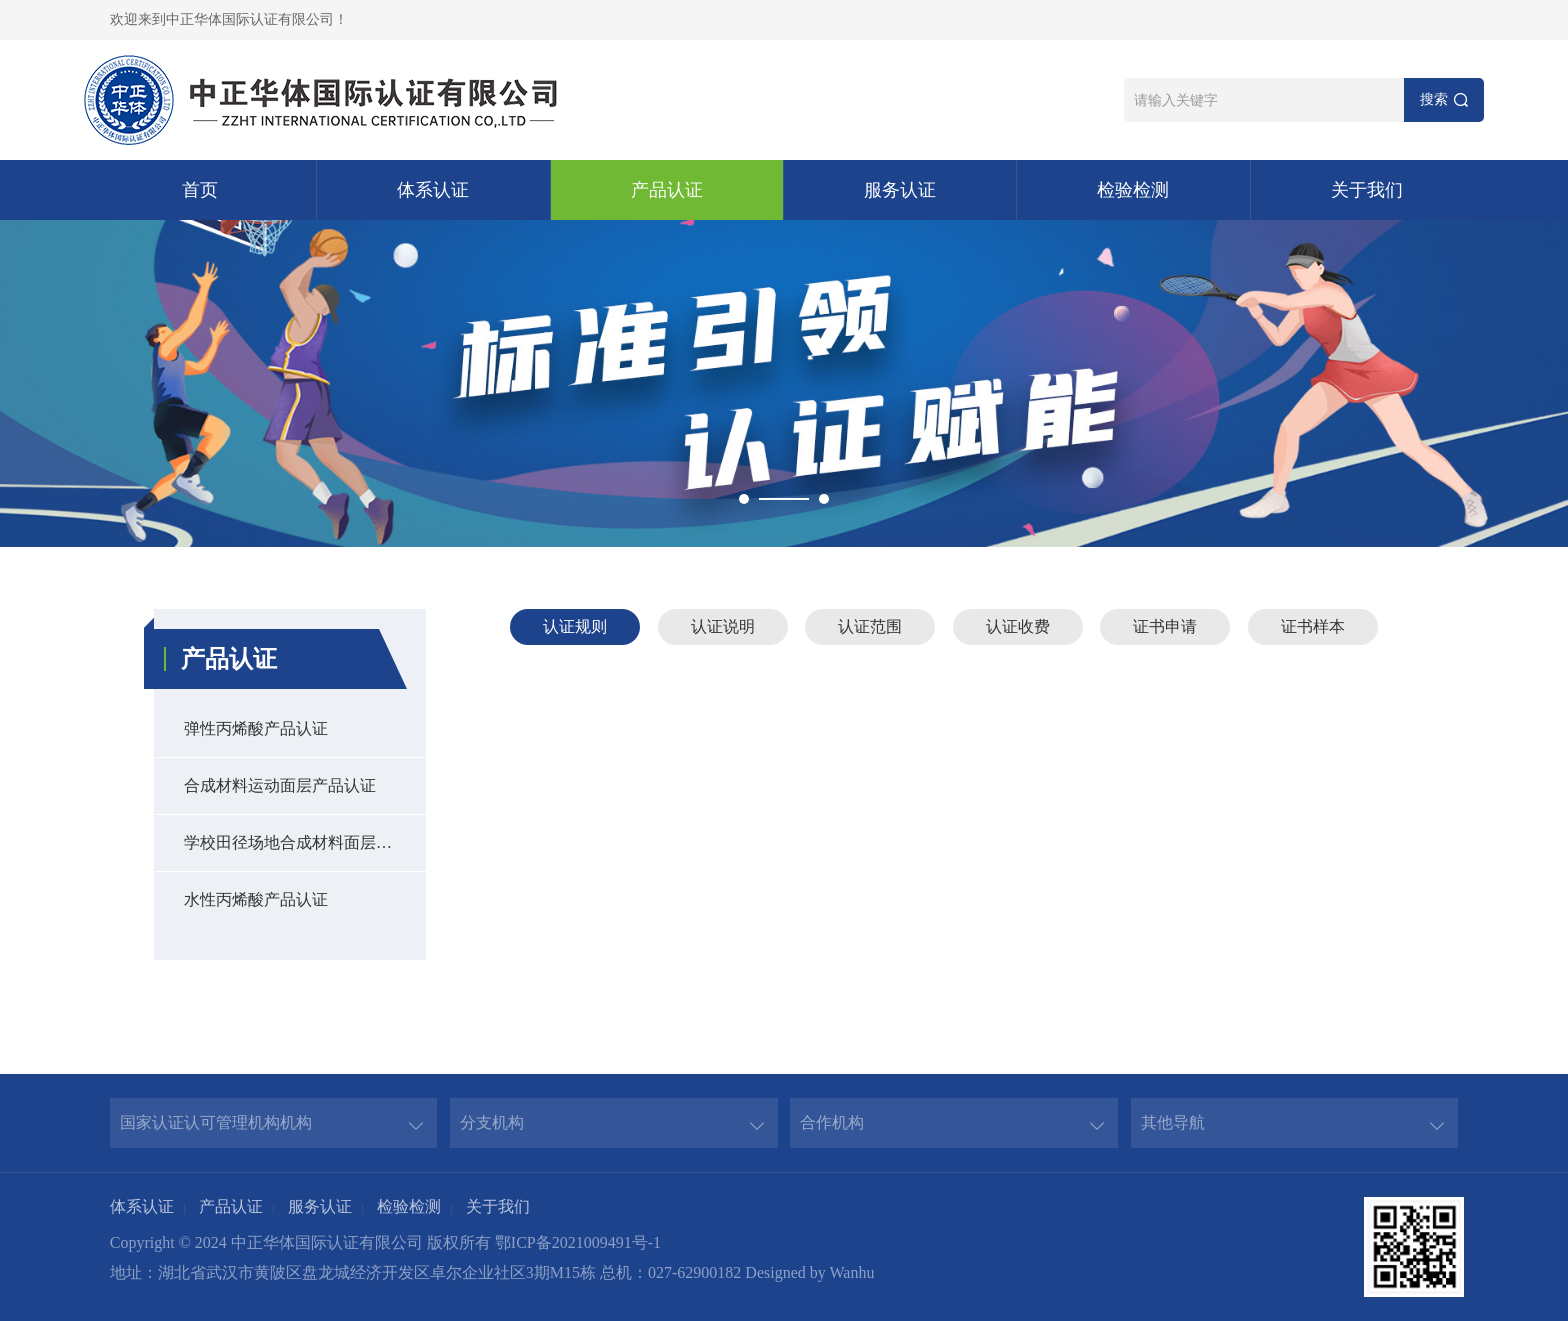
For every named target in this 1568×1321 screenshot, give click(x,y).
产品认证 (667, 190)
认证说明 (723, 626)
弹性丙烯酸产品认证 (256, 728)
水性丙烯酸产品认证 (256, 899)
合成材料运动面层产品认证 (280, 785)
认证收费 (1018, 626)
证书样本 (1313, 626)
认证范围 (870, 626)
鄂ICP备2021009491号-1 (578, 1242)
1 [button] (744, 499)
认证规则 (575, 626)
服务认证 (900, 190)
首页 (200, 190)
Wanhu (851, 1272)
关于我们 (1367, 190)
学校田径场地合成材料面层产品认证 (305, 842)
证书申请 (1165, 626)
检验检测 (1133, 190)
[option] (784, 383)
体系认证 (433, 190)
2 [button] (824, 499)
